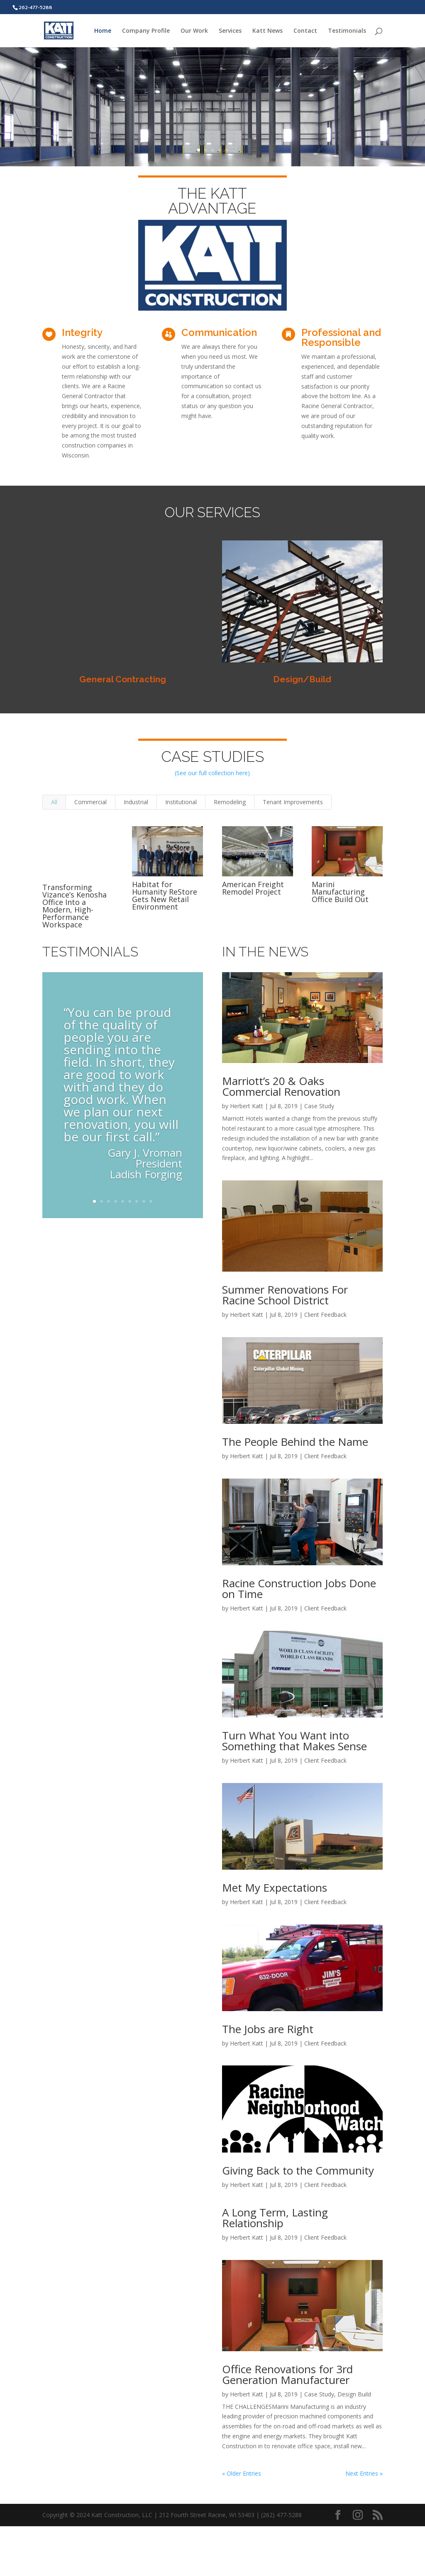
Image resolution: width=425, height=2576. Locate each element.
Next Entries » (364, 2473)
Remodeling (230, 802)
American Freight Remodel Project (253, 888)
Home (102, 31)
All (54, 802)
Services (230, 31)
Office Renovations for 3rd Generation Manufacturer (287, 2374)
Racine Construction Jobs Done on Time (299, 1588)
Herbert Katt (246, 1106)
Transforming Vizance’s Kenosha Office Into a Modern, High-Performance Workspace (74, 905)
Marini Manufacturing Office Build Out (340, 891)
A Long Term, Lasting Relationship (275, 2218)
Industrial (136, 802)
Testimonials (347, 31)
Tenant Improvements (293, 802)
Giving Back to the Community (298, 2170)
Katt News (267, 31)
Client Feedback (325, 1314)
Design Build (354, 2394)
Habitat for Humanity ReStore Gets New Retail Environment (164, 895)
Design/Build (302, 679)
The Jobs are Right (267, 2028)
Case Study (319, 1106)
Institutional (181, 802)
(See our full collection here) (212, 773)
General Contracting (122, 679)
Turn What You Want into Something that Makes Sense (294, 1741)
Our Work (194, 31)
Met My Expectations (274, 1887)
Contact (305, 31)
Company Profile (146, 31)
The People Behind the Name (295, 1441)
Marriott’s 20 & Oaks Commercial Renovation (281, 1086)
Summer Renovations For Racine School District (285, 1295)
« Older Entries (241, 2473)
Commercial (90, 802)
